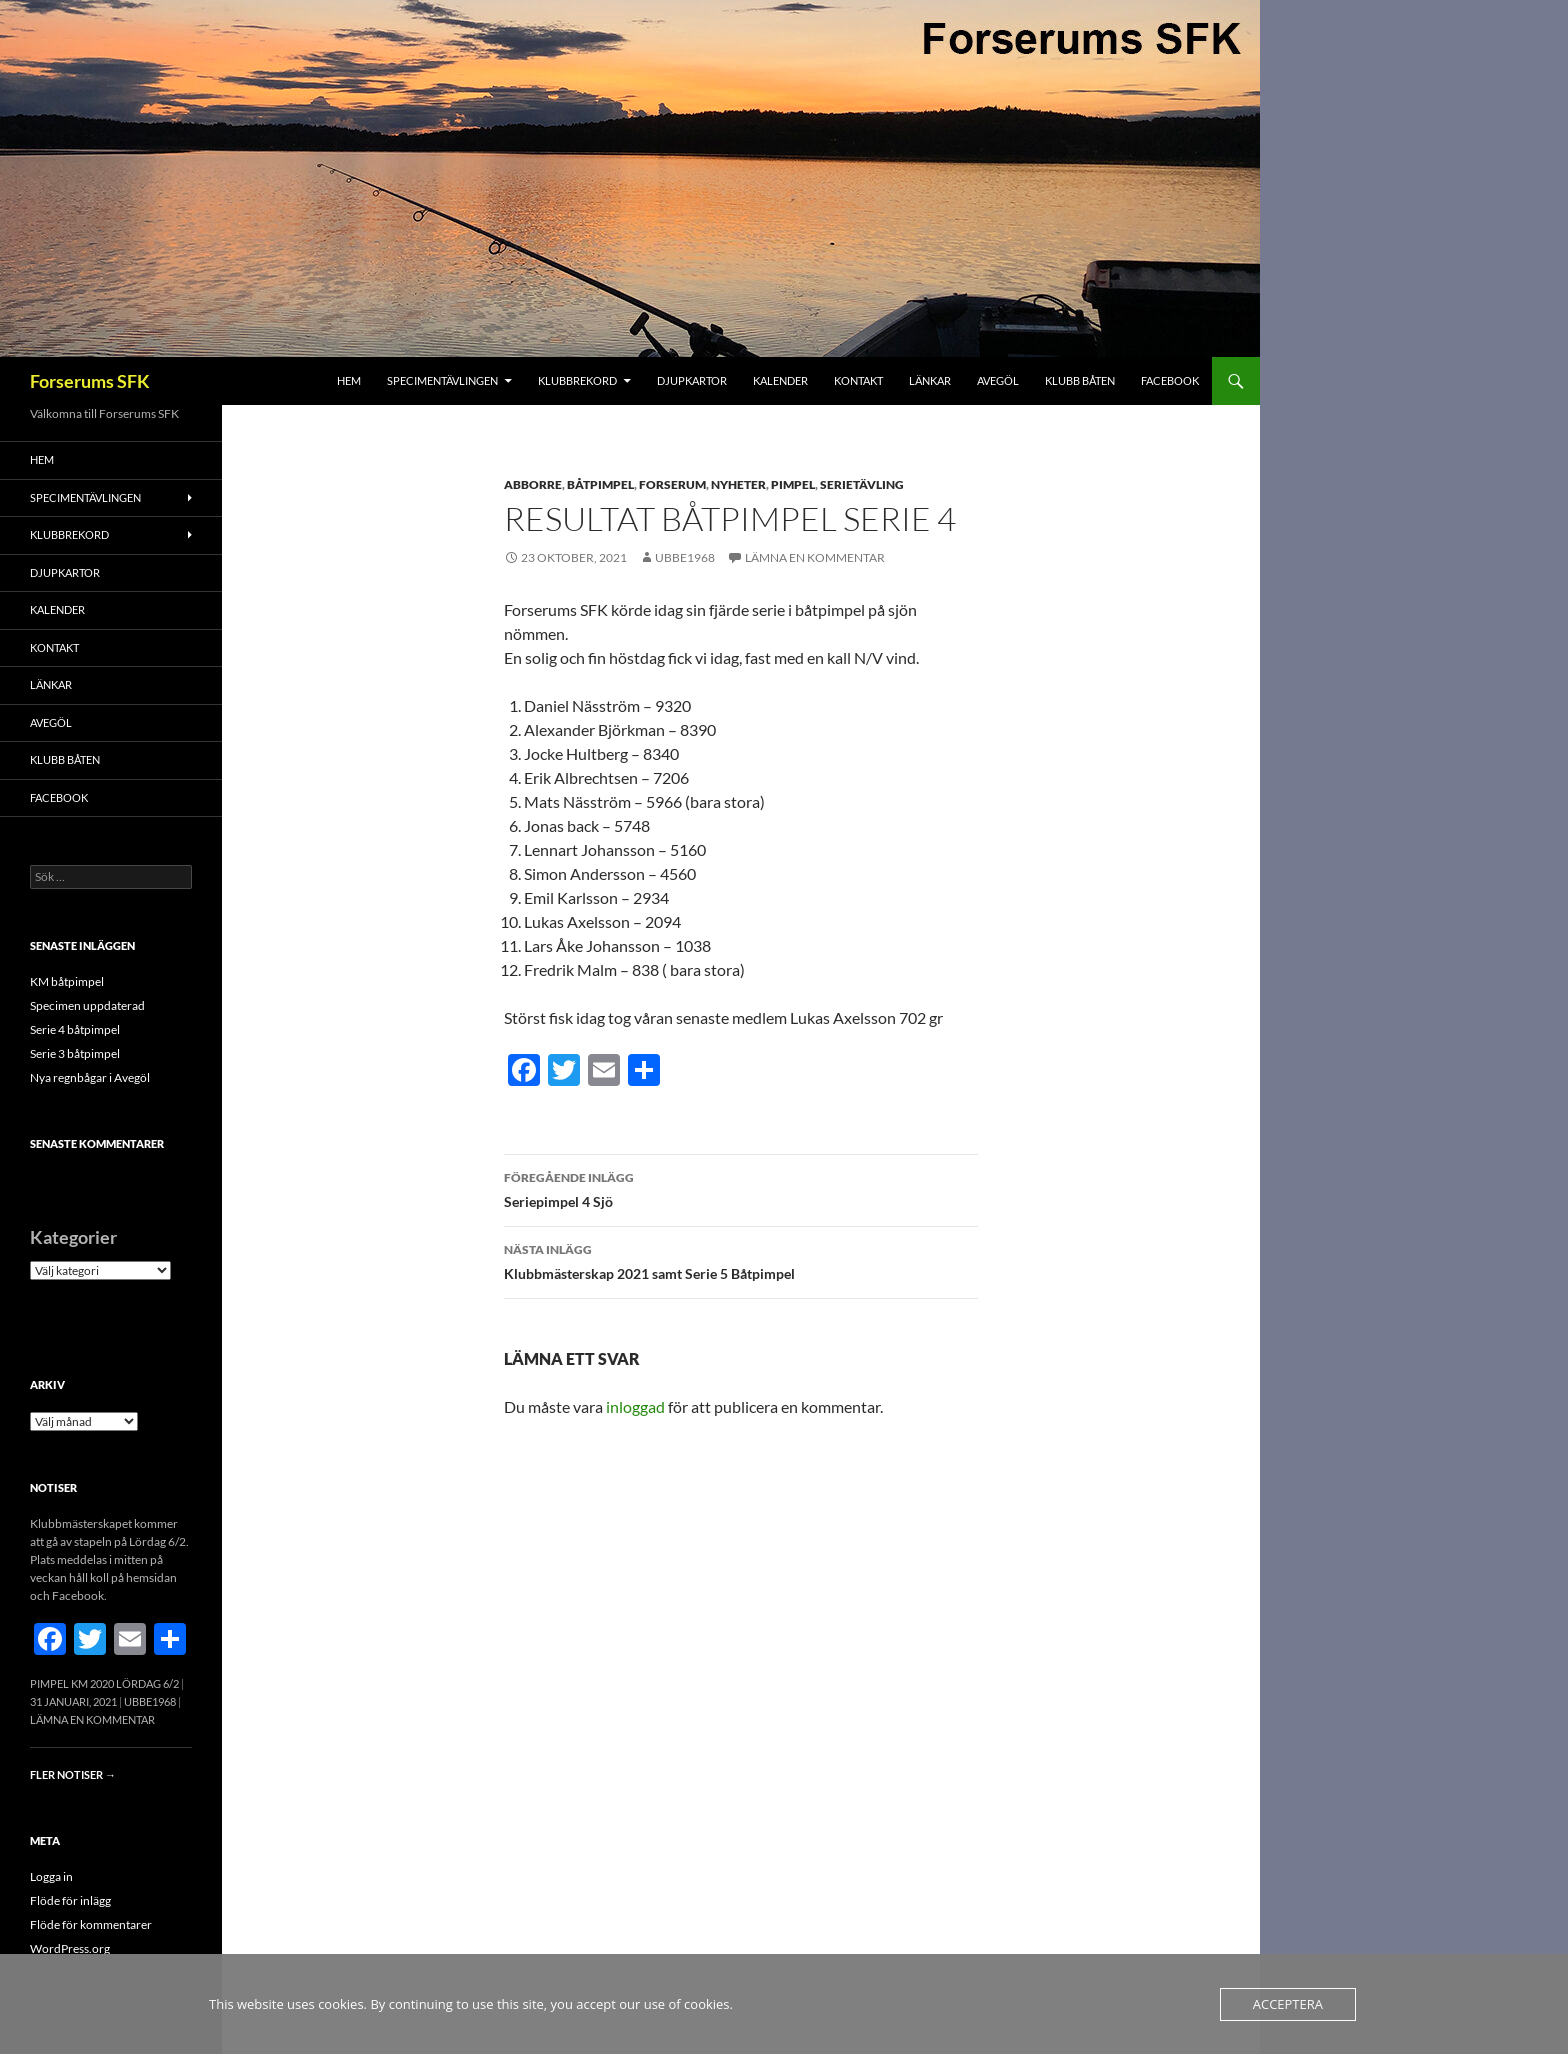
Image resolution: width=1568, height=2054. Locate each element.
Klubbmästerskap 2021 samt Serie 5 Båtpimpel (741, 1260)
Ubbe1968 (685, 557)
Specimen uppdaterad (87, 1005)
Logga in (51, 1876)
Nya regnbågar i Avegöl (90, 1077)
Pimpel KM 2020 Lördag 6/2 (104, 1683)
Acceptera (1288, 2004)
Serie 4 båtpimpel (75, 1029)
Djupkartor (692, 380)
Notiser (53, 1487)
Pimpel (793, 484)
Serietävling (862, 484)
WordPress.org (70, 1948)
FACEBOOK (1170, 380)
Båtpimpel (600, 484)
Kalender (780, 380)
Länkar (930, 380)
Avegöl (998, 380)
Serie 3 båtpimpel (75, 1053)
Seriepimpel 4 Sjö (741, 1188)
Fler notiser (73, 1774)
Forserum (672, 484)
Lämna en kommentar (815, 557)
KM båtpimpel (67, 981)
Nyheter (738, 484)
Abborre (533, 484)
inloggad (635, 1406)
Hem (349, 380)
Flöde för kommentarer (91, 1924)
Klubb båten (1080, 380)
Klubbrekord (577, 380)
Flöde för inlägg (70, 1900)
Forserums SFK (90, 381)
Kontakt (858, 380)
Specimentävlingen (442, 380)
